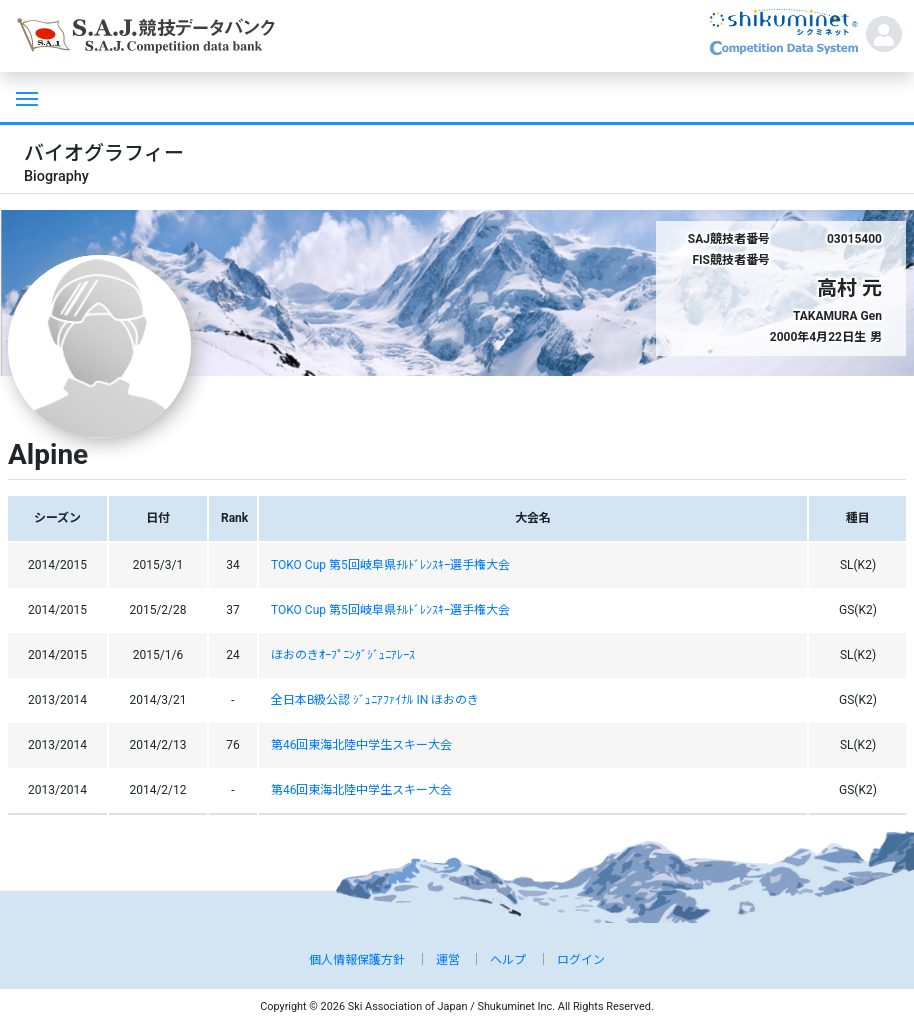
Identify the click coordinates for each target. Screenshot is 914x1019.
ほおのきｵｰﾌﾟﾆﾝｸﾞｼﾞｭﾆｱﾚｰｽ (343, 655)
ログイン (581, 960)
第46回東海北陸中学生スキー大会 (362, 745)
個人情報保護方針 (357, 960)
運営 (448, 960)
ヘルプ (508, 960)
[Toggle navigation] (25, 97)
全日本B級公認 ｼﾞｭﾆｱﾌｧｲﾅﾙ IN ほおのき (375, 700)
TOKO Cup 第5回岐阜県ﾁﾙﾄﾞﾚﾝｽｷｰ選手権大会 (390, 565)
